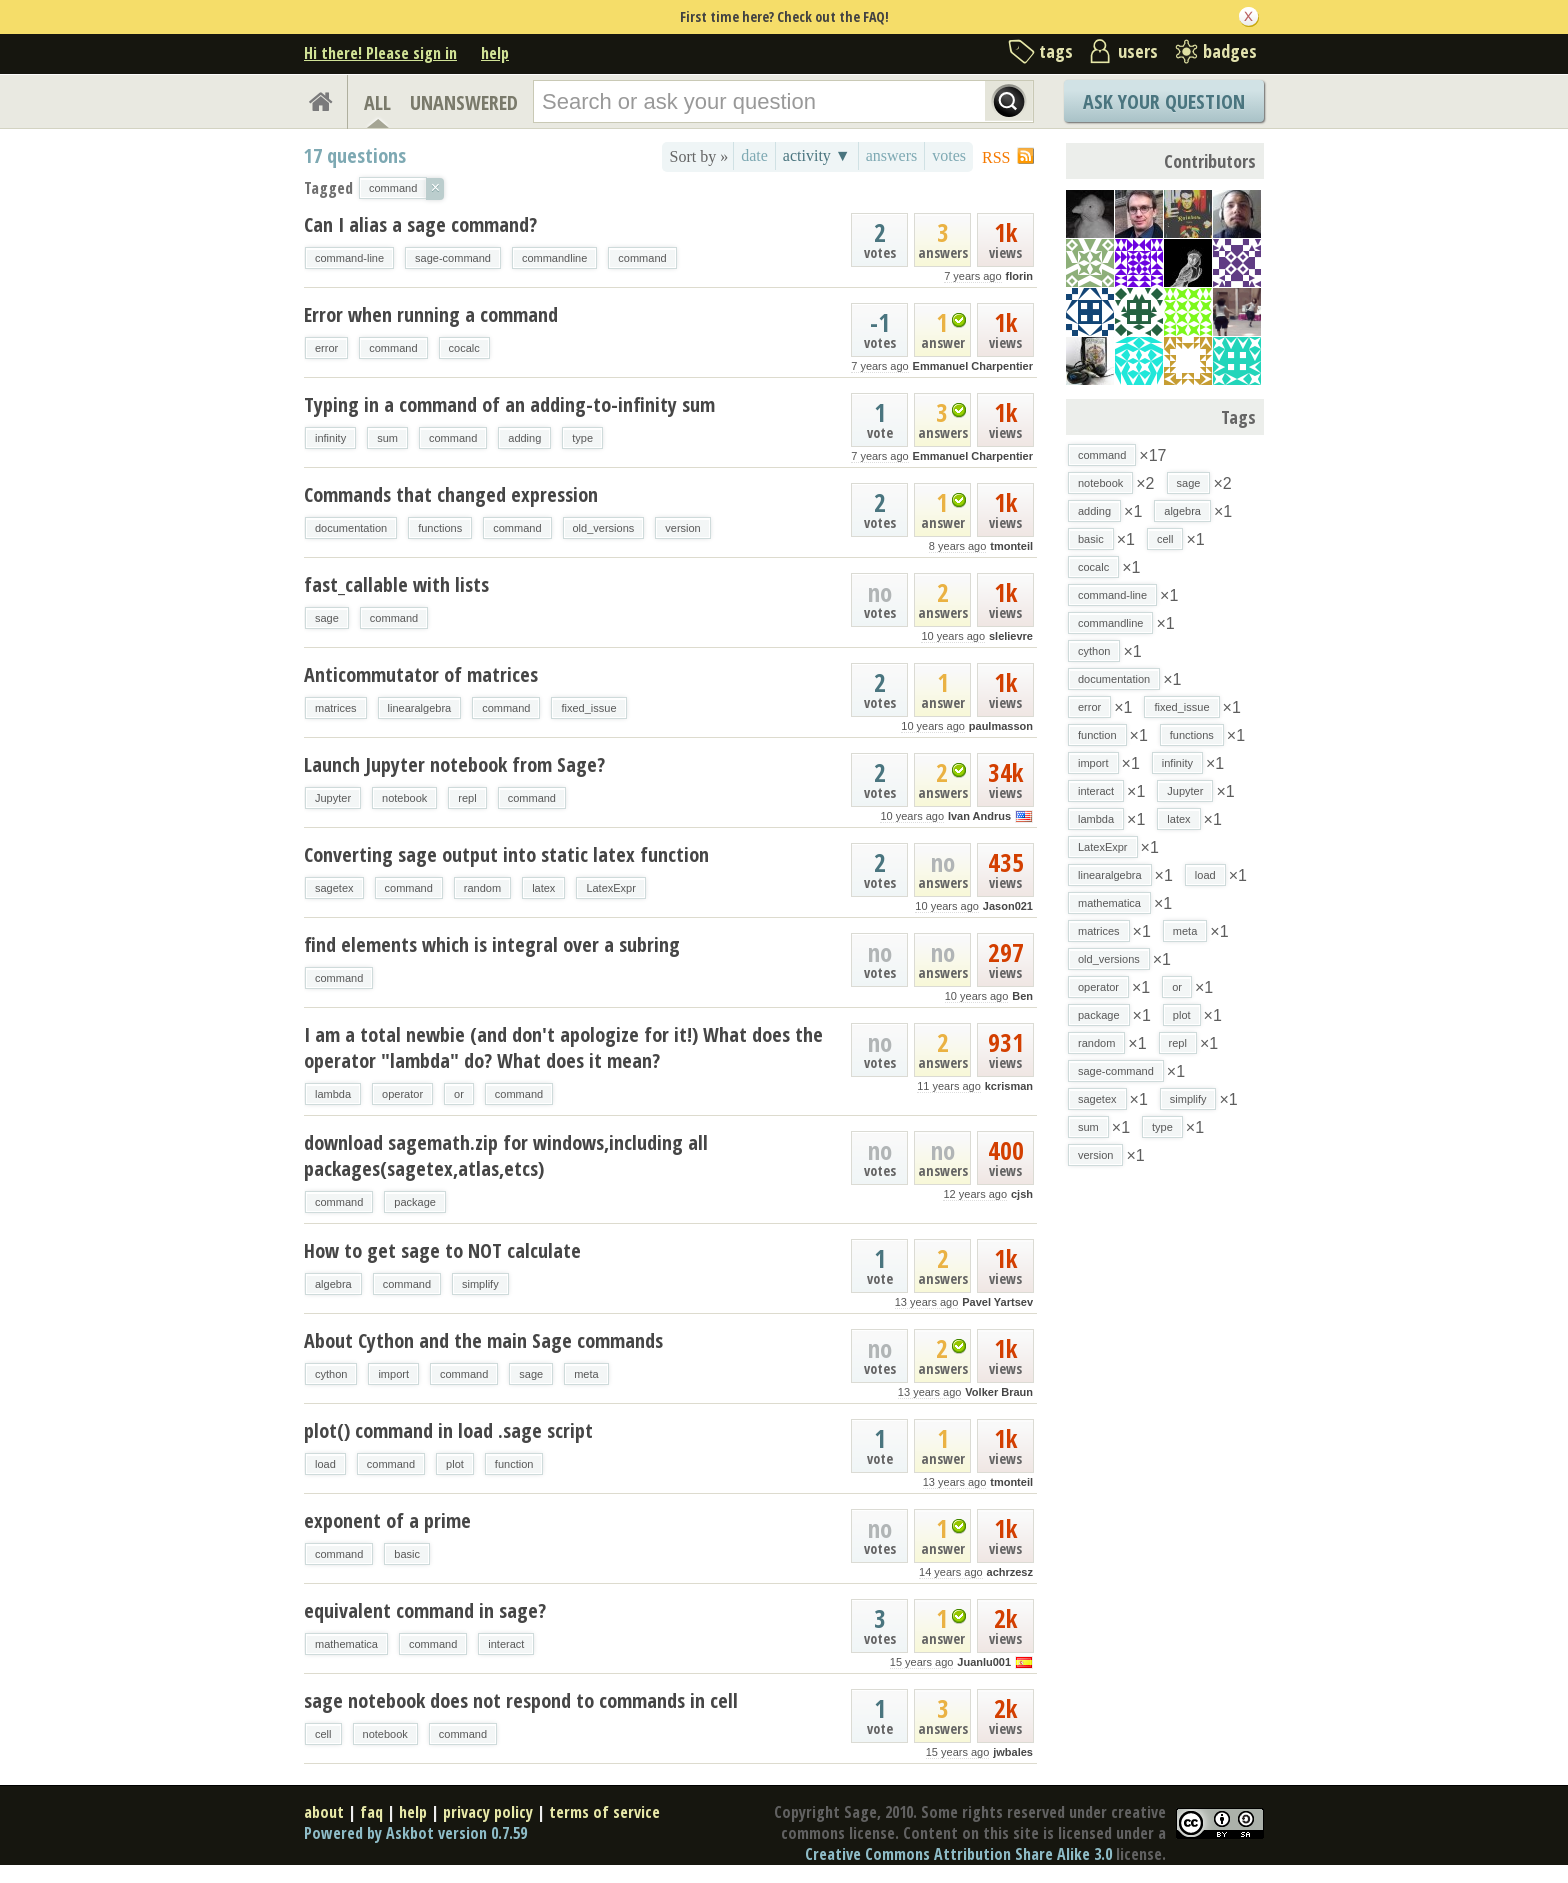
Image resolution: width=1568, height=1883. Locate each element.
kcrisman (1009, 1086)
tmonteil (1011, 546)
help (495, 53)
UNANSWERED (464, 102)
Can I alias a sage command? (420, 224)
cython (331, 1374)
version (682, 528)
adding (524, 438)
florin (1020, 276)
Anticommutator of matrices (421, 674)
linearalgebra (420, 708)
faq (371, 1812)
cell (323, 1734)
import (393, 1374)
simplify (480, 1284)
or (459, 1094)
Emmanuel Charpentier (973, 366)
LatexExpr (611, 888)
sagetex (334, 888)
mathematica (346, 1644)
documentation (351, 528)
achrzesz (1010, 1572)
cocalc (464, 348)
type (582, 438)
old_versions (604, 528)
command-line (349, 258)
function (514, 1464)
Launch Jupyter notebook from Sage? (454, 764)
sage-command (453, 258)
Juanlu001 (984, 1662)
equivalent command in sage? (425, 1610)
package (415, 1202)
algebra (333, 1284)
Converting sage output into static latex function (506, 854)
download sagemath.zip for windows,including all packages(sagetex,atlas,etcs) (506, 1155)
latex (543, 888)
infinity (330, 438)
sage (327, 618)
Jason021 (1008, 906)
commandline (554, 258)
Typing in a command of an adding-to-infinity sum (509, 404)
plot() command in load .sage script (448, 1430)
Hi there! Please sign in (380, 53)
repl (467, 798)
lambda (333, 1094)
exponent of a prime (387, 1520)
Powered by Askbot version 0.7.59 (415, 1833)
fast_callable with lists (396, 584)
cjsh (1022, 1194)
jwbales (1013, 1752)
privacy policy (488, 1812)
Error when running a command (431, 314)
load (325, 1464)
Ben (1022, 996)
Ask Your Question (1164, 101)
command (642, 258)
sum (387, 438)
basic (407, 1554)
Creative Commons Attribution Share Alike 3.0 (958, 1854)
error (326, 348)
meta (586, 1374)
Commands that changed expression (451, 494)
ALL (377, 102)
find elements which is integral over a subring (492, 944)
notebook (404, 798)
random (482, 888)
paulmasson (1001, 726)
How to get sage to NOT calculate (442, 1250)
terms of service (604, 1812)
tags (1056, 51)
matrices (336, 708)
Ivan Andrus (979, 816)
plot (455, 1464)
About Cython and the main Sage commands (483, 1340)
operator (402, 1094)
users (1138, 51)
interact (506, 1644)
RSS (996, 157)
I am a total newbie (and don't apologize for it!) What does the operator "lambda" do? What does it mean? (563, 1047)
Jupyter (333, 798)
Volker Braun (999, 1392)
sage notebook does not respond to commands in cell (521, 1700)
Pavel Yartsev (997, 1302)
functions (440, 528)
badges (1230, 51)
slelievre (1011, 636)
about (324, 1812)
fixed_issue (588, 708)
